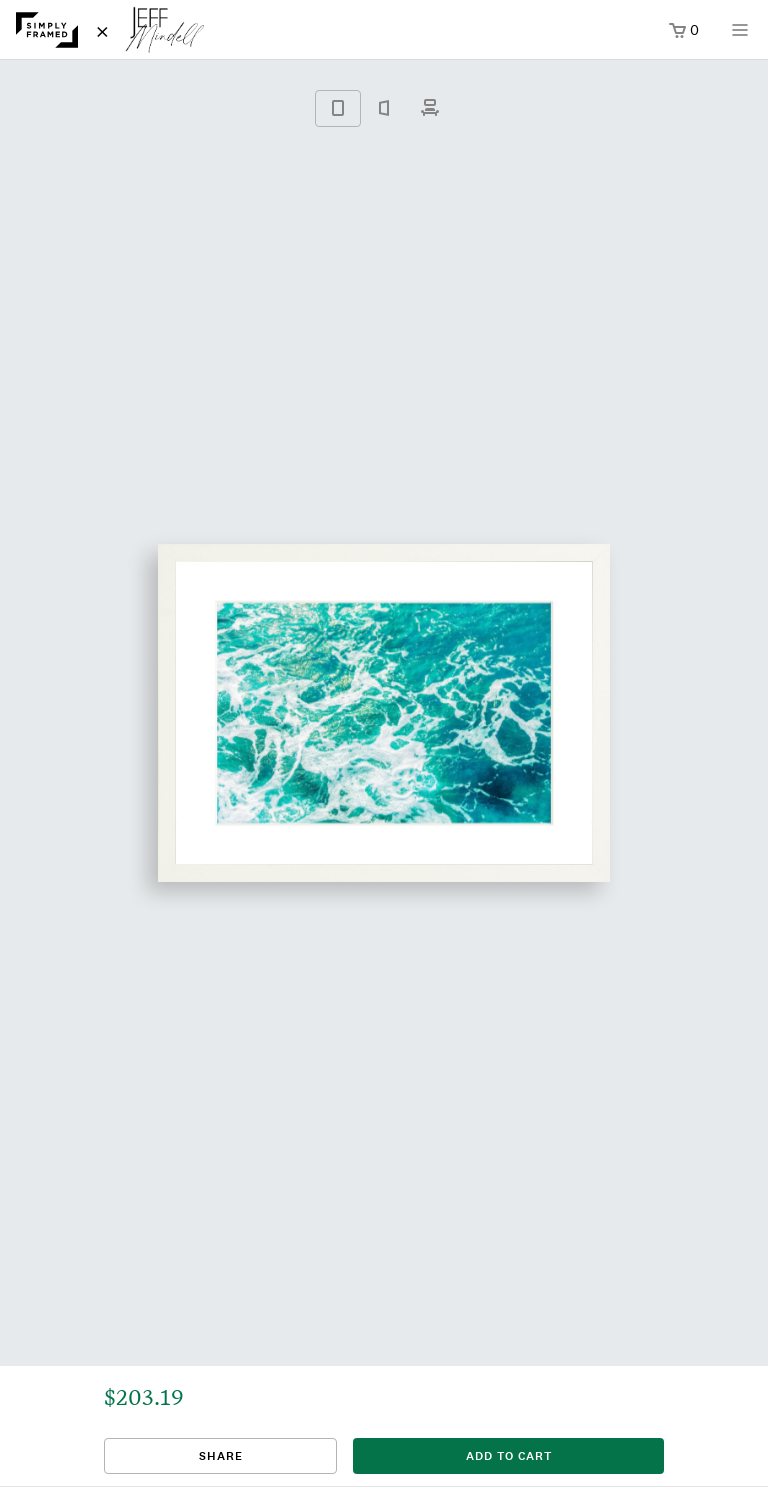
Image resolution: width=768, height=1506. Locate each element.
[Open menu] (740, 36)
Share (221, 1456)
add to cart (509, 1456)
